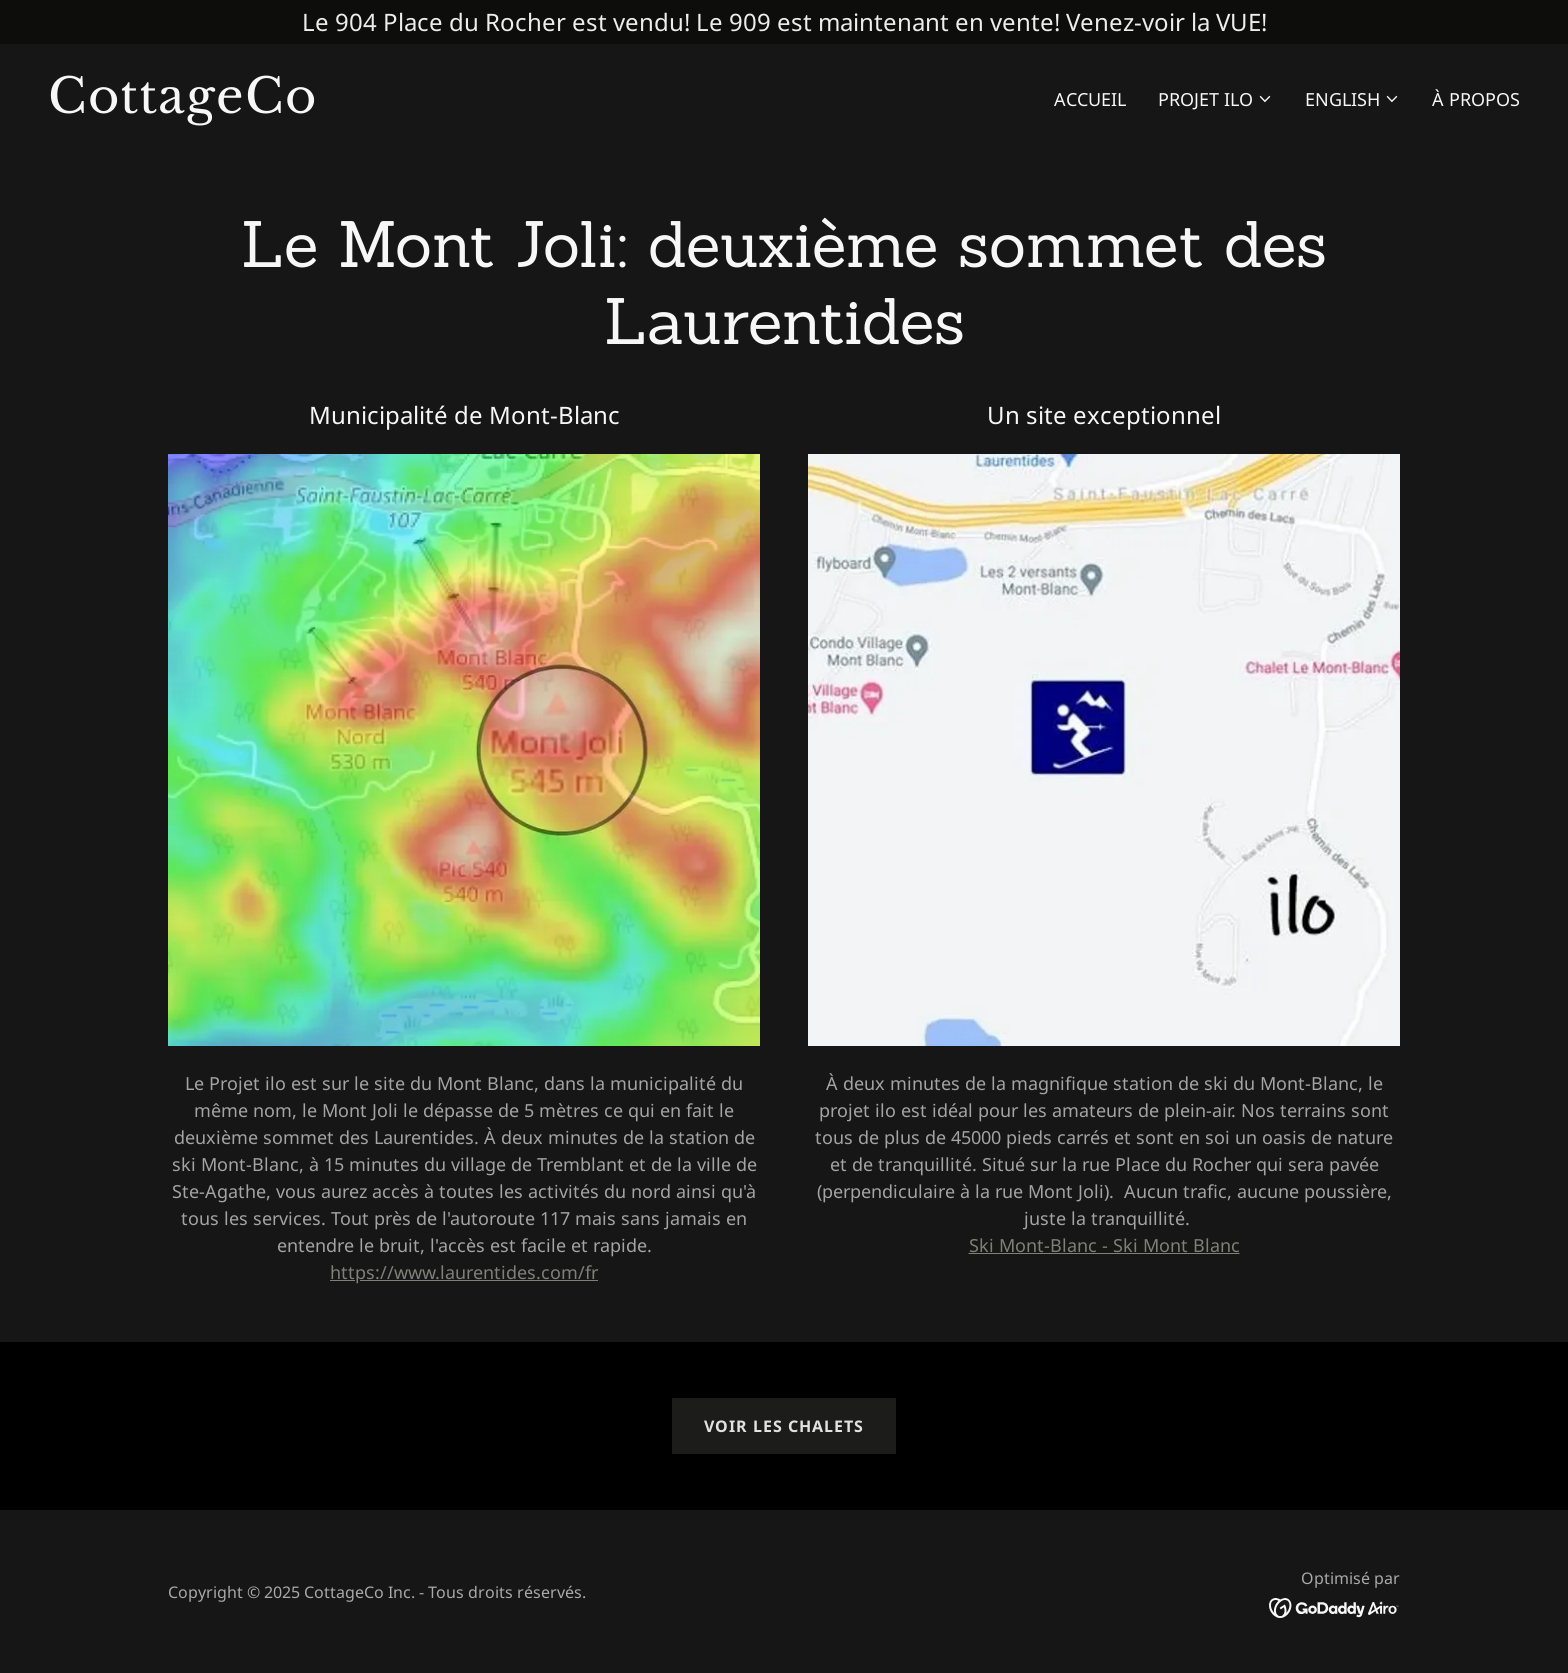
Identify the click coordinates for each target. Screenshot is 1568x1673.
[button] (1215, 99)
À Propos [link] (1476, 99)
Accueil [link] (1090, 99)
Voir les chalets (784, 1426)
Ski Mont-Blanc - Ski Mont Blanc (1104, 1245)
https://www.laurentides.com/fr (464, 1272)
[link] (408, 106)
